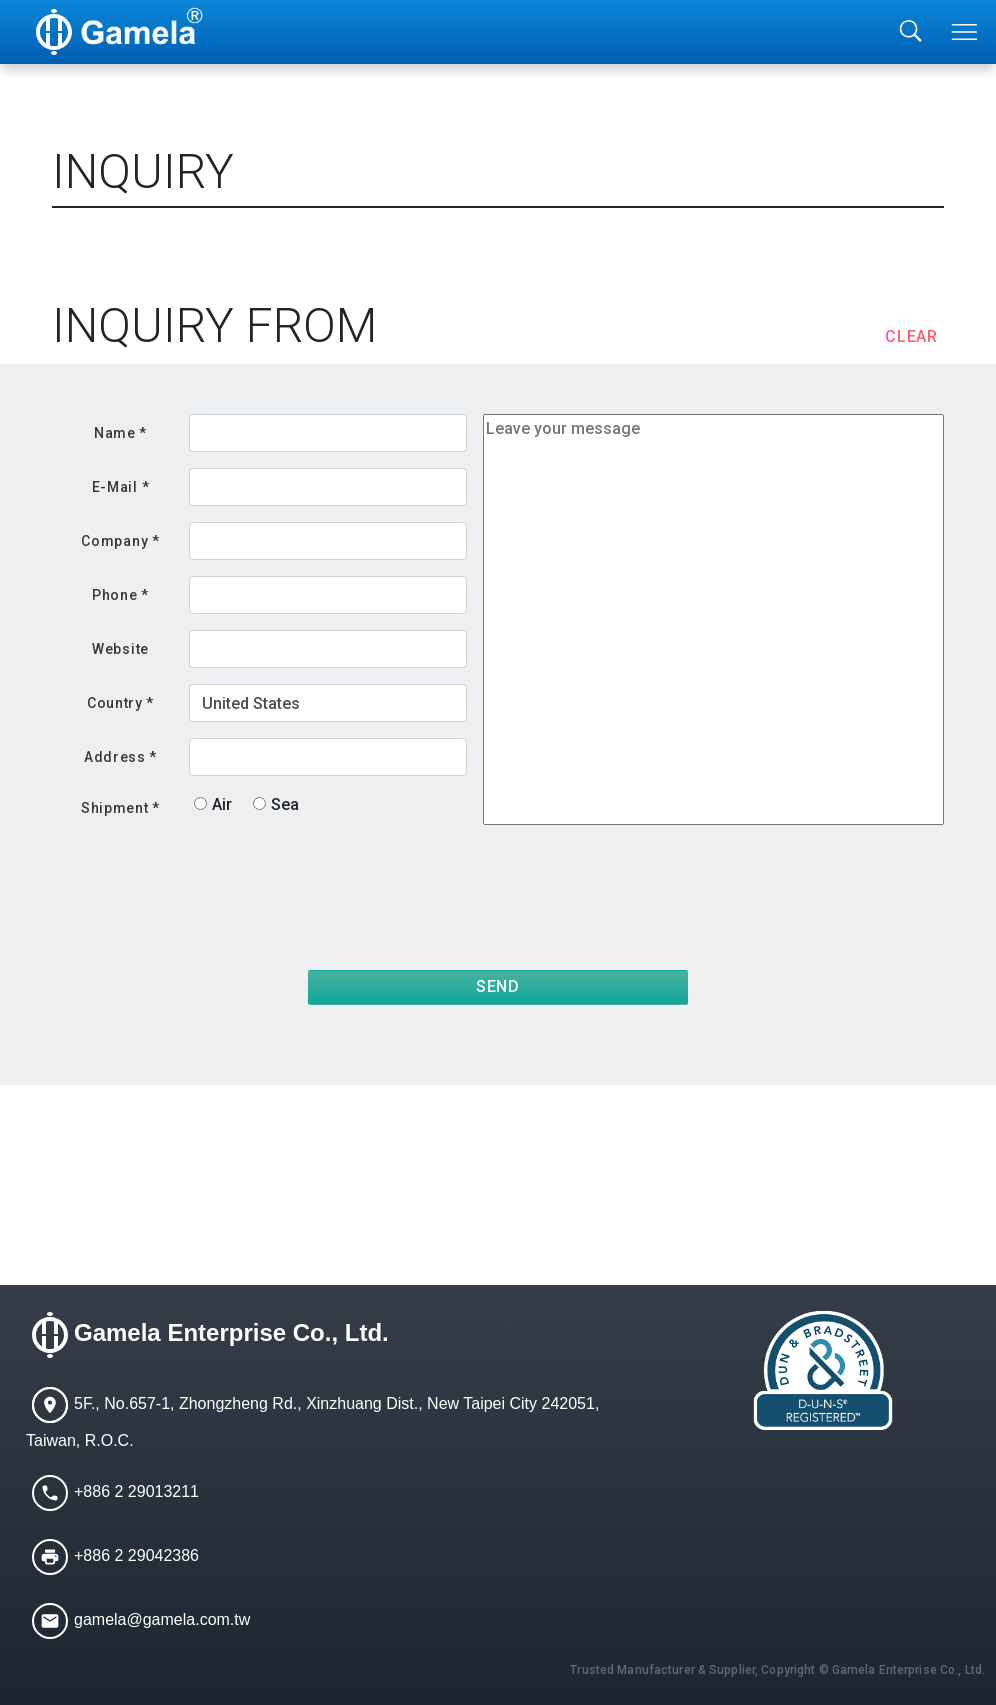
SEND (498, 986)
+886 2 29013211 (136, 1491)
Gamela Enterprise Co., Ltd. (231, 1332)
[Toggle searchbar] (911, 32)
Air (222, 804)
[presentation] (792, 884)
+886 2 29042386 (136, 1555)
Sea (285, 804)
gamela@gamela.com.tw (162, 1619)
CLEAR (911, 336)
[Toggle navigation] (966, 32)
